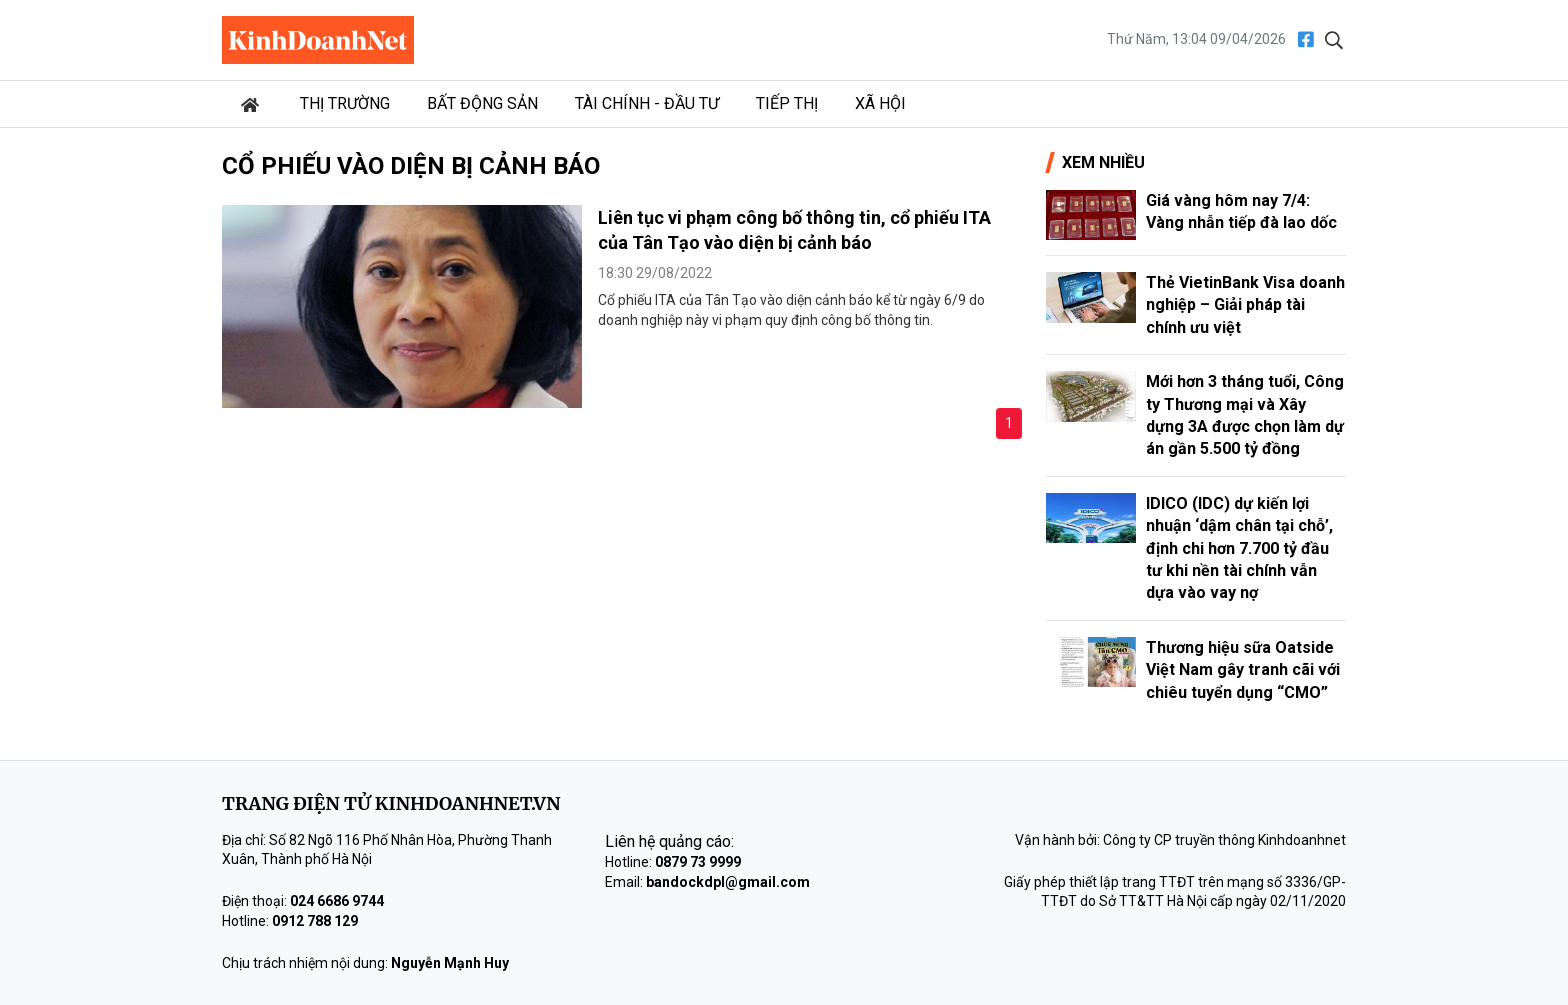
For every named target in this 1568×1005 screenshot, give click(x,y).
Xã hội (880, 103)
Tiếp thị (787, 103)
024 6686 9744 (337, 901)
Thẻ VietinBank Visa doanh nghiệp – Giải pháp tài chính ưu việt (1245, 305)
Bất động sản (482, 103)
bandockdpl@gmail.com (728, 882)
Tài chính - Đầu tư (647, 103)
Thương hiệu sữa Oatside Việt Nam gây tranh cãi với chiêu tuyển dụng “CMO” (1243, 670)
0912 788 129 (315, 921)
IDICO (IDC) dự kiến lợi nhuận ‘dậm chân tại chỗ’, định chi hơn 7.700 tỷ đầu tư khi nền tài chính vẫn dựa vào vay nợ (1239, 548)
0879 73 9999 (698, 862)
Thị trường (345, 103)
